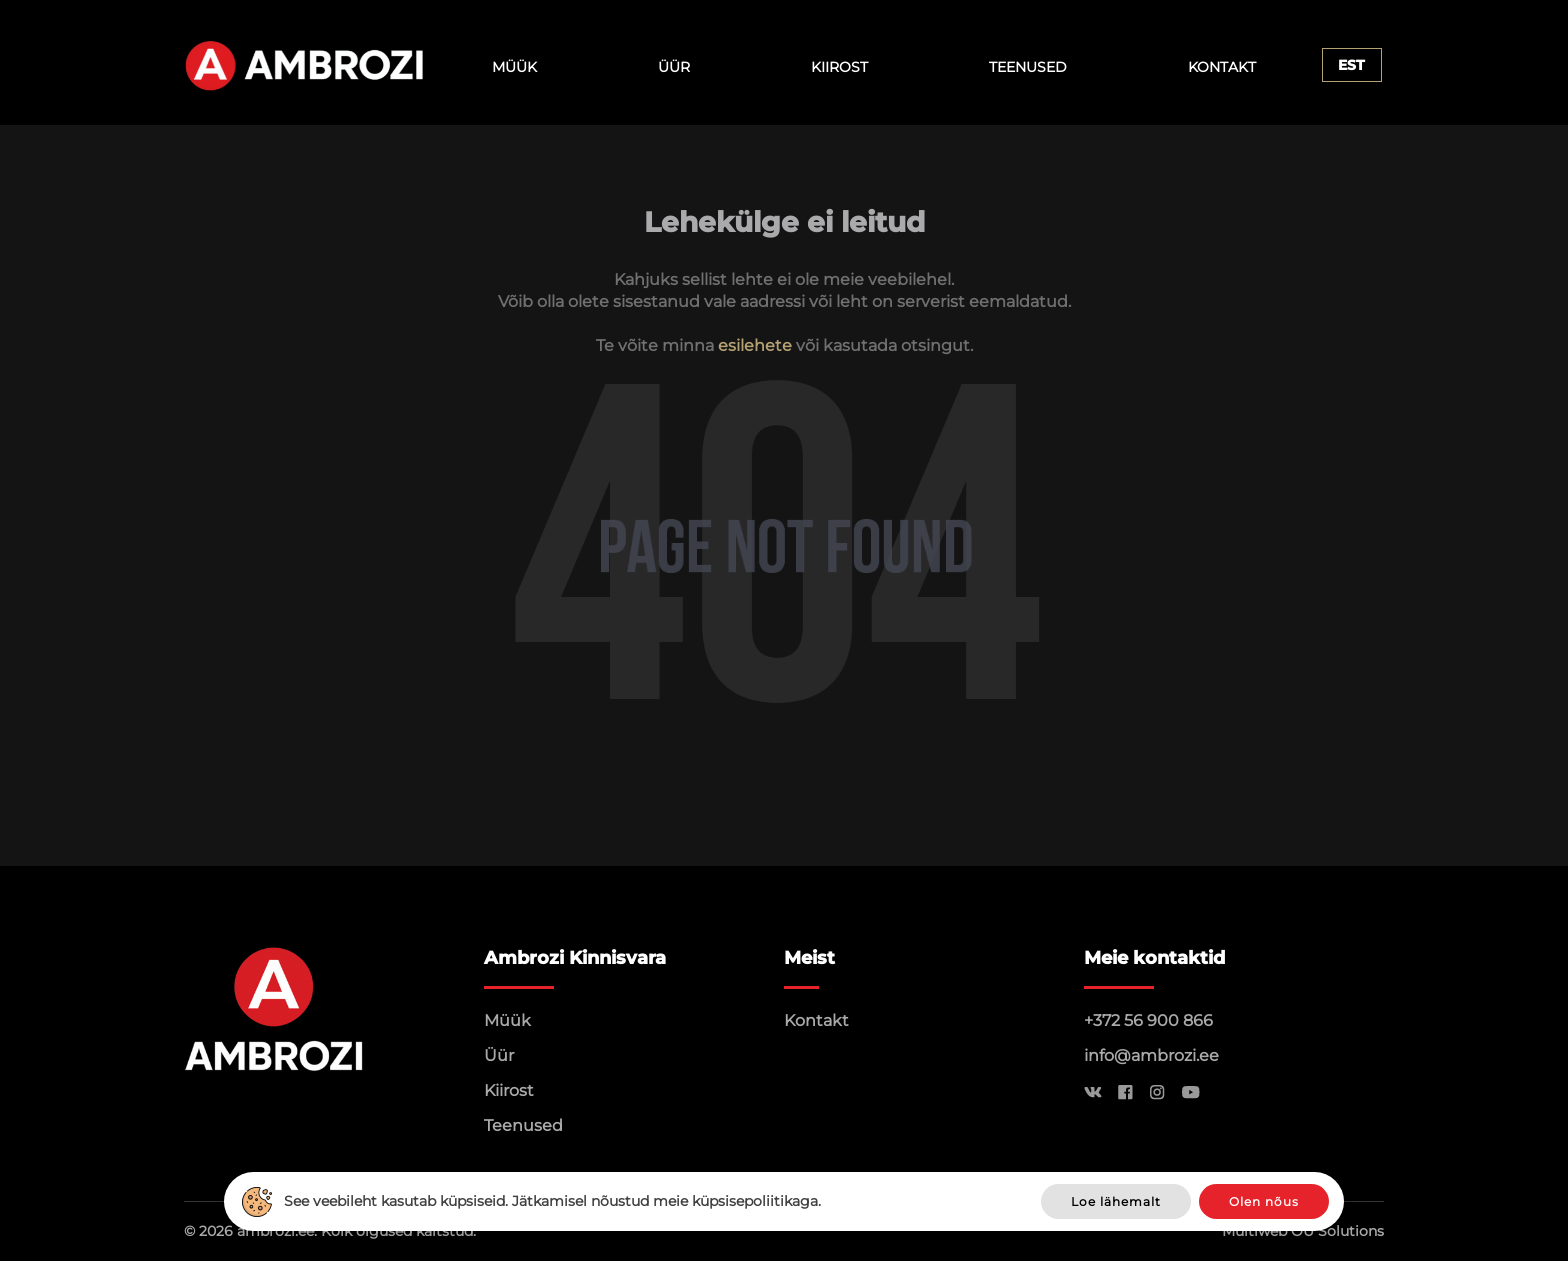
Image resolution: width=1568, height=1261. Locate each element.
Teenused (1028, 67)
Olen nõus (1264, 1201)
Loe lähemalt (1116, 1201)
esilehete (755, 345)
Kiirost (839, 67)
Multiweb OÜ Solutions (1303, 1231)
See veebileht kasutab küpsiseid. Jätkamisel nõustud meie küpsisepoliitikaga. (552, 1201)
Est (1351, 65)
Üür (674, 67)
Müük (514, 67)
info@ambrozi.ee (1151, 1055)
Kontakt (1222, 67)
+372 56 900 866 (1148, 1020)
